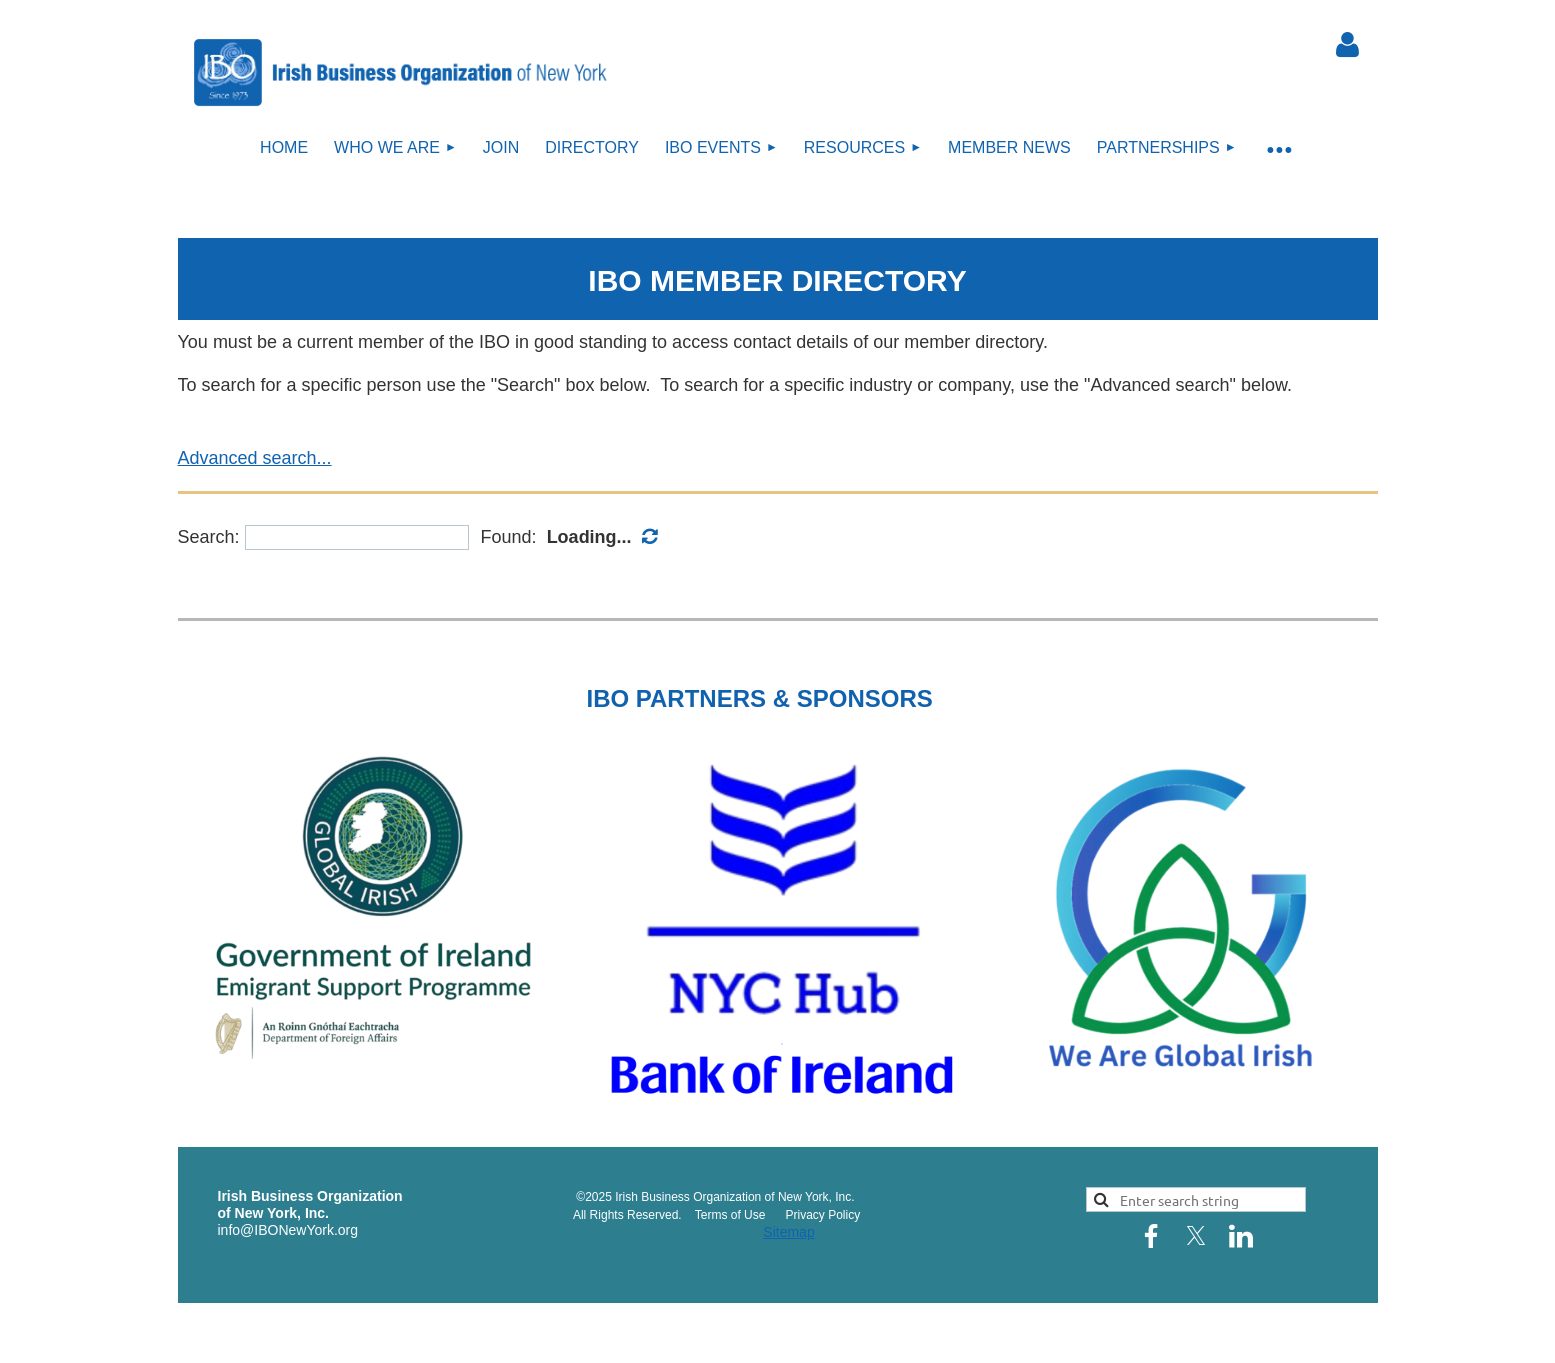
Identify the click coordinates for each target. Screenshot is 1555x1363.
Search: (209, 537)
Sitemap (788, 1232)
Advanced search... (255, 458)
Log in (1348, 45)
